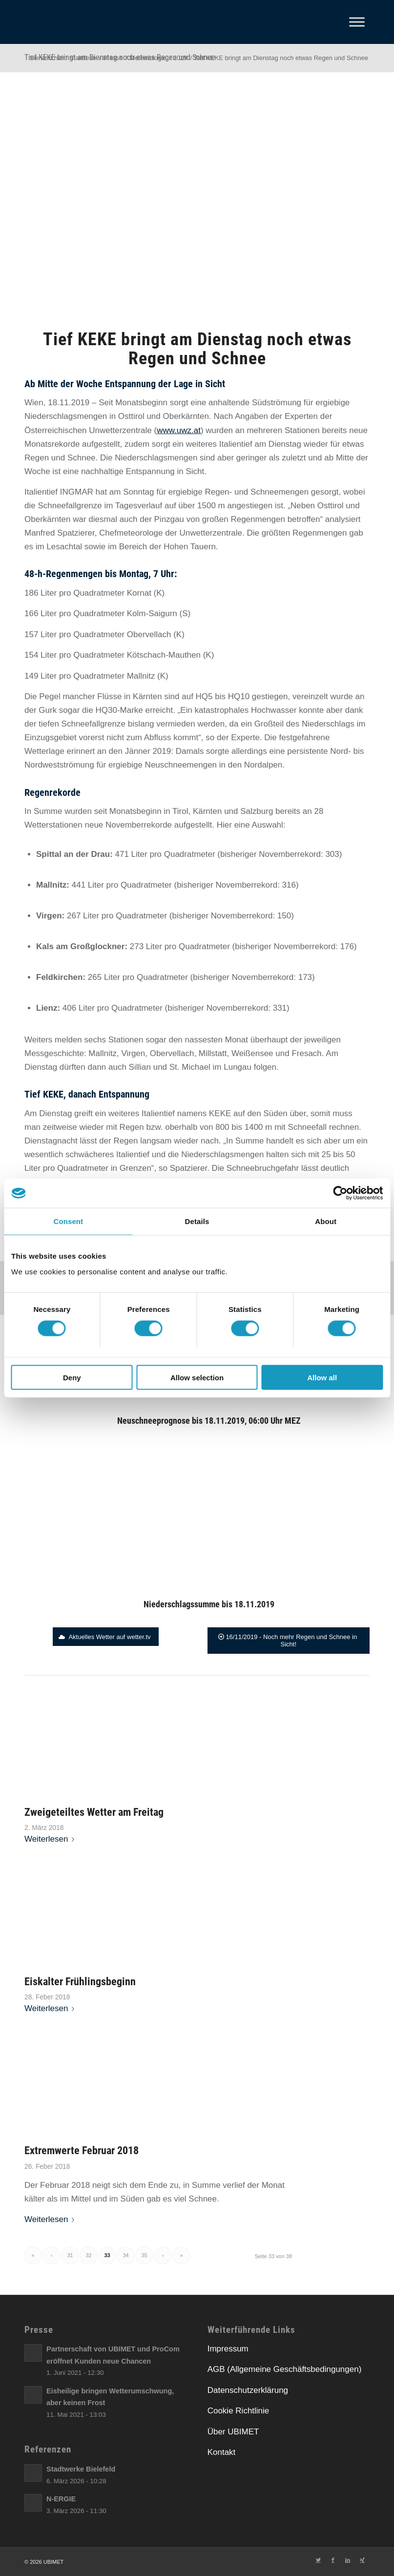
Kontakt (221, 2452)
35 (144, 2255)
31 (70, 2255)
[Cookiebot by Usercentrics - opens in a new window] (340, 1193)
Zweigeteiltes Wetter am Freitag (94, 1812)
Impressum (228, 2348)
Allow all (322, 1377)
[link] (68, 402)
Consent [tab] (68, 1221)
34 (125, 2255)
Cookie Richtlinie (238, 2410)
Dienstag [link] (285, 444)
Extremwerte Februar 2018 (81, 2150)
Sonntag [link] (138, 492)
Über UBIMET (233, 2431)
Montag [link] (133, 574)
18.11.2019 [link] (68, 402)
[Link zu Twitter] (318, 2560)
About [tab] (325, 1221)
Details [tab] (197, 1221)
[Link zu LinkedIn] (347, 2560)
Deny (72, 1377)
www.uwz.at (179, 430)
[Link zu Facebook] (333, 2560)
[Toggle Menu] (357, 21)
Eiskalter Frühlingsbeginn (80, 1981)
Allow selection (197, 1377)
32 (88, 2255)
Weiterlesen (51, 1839)
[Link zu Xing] (362, 2560)
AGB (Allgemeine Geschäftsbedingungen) (284, 2369)
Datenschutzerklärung (247, 2390)
